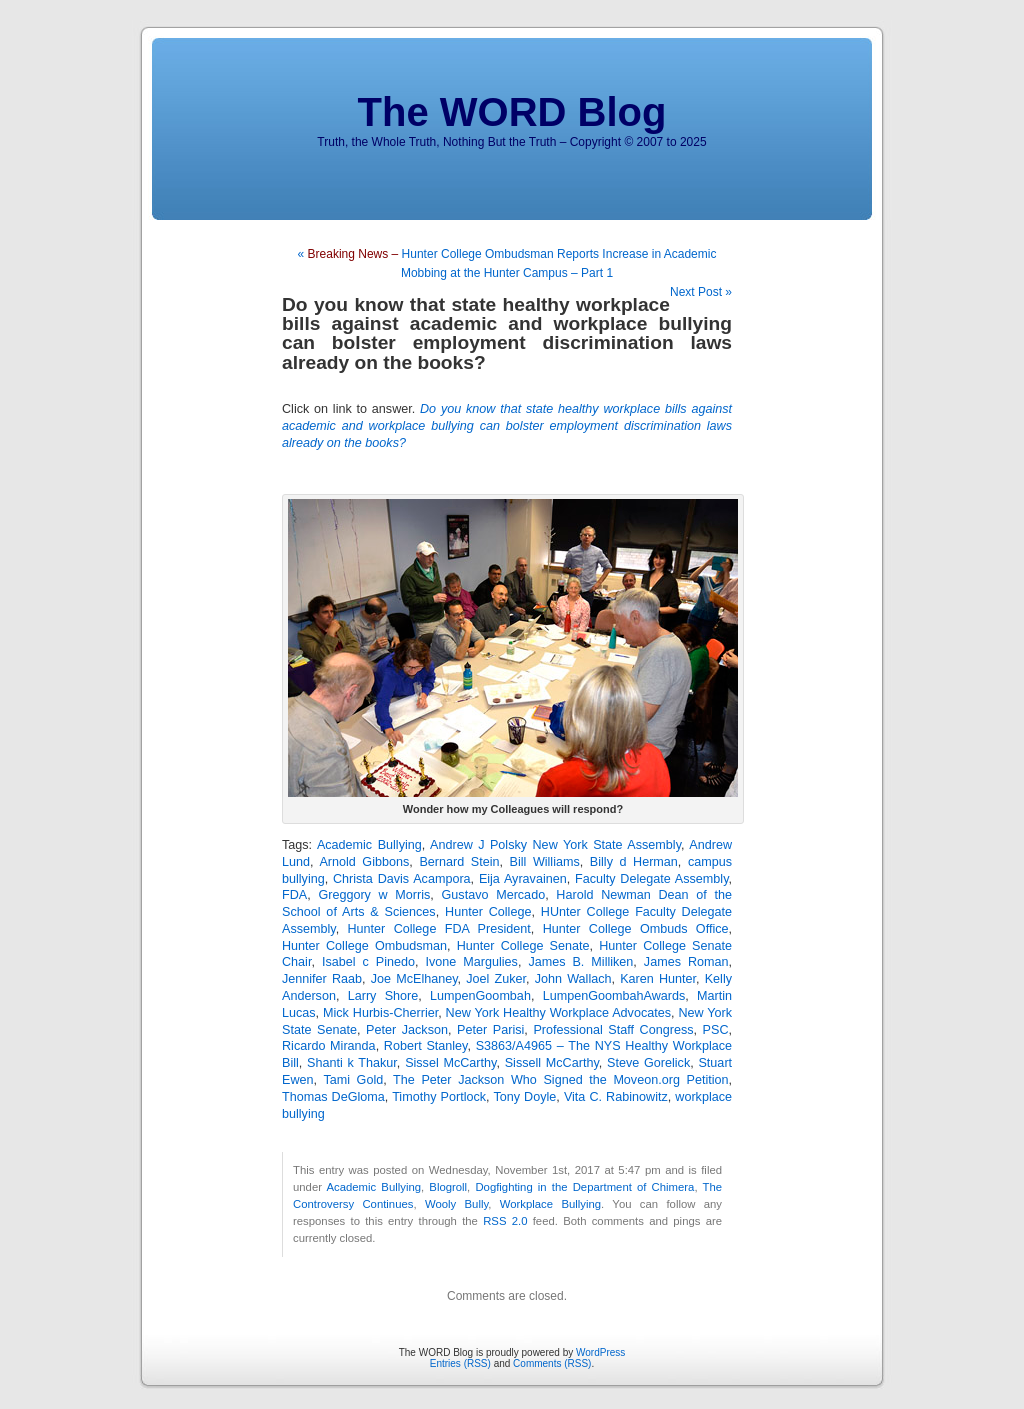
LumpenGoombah (480, 996)
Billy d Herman (634, 862)
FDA (294, 895)
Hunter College (488, 912)
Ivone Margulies (472, 962)
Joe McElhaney (414, 979)
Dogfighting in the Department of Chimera (584, 1187)
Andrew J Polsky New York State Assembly (555, 845)
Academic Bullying (369, 845)
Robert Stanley (426, 1046)
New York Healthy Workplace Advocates (558, 1013)
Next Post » (701, 292)
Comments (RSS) (552, 1363)
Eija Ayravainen (523, 879)
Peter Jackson (407, 1030)
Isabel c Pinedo (368, 962)
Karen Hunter (658, 979)
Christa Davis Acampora (402, 879)
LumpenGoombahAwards (614, 996)
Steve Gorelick (648, 1063)
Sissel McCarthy (450, 1063)
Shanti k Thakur (352, 1063)
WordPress (600, 1352)
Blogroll (448, 1187)
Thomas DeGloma (333, 1097)
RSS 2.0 (505, 1221)
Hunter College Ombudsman (364, 946)
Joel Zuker (496, 979)
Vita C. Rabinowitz (616, 1097)
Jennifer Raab (322, 979)
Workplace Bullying (550, 1204)
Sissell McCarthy (552, 1063)
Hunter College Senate (523, 946)
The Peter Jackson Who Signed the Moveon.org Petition (560, 1080)
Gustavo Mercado (494, 895)
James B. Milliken (580, 962)
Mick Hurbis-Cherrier (380, 1013)
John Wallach (573, 979)
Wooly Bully (456, 1204)
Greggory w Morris (374, 895)
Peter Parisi (490, 1030)
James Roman (686, 962)
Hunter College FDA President (439, 929)
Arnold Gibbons (364, 862)
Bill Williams (545, 862)
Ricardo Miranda (329, 1046)
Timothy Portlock (439, 1097)
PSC (716, 1030)
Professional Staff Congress (613, 1030)
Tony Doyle (524, 1097)
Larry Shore (383, 996)
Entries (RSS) (460, 1363)
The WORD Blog (512, 112)
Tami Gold (353, 1080)
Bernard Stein (459, 862)
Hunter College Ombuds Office (636, 929)
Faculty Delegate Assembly (652, 879)
